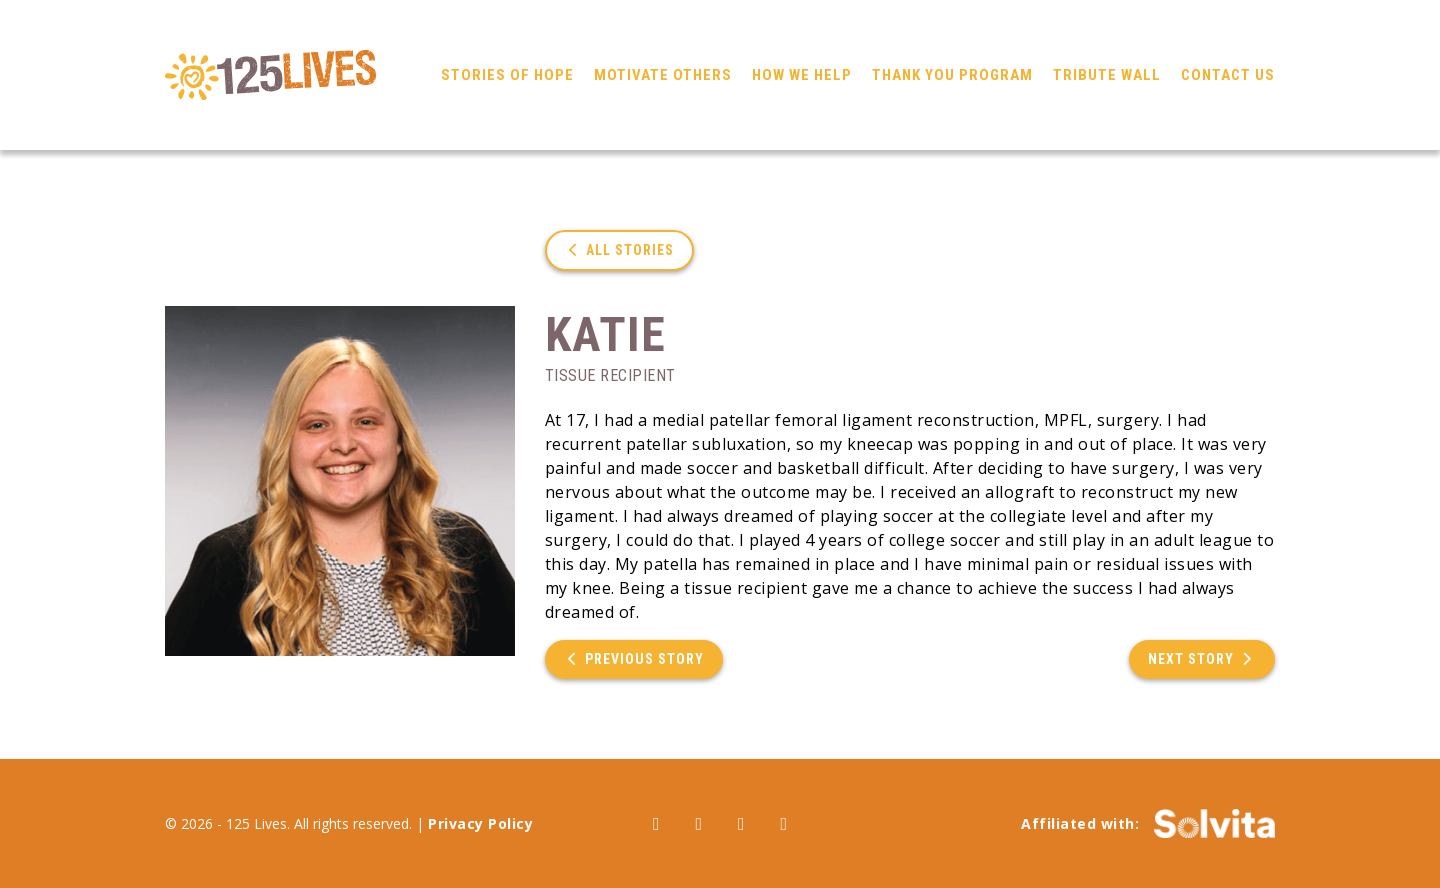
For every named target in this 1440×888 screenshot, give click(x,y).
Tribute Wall (1107, 75)
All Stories (620, 250)
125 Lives (270, 75)
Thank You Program (952, 75)
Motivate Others (663, 75)
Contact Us (1228, 75)
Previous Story (634, 659)
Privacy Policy (480, 823)
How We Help (802, 75)
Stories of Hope (507, 75)
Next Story (1202, 659)
